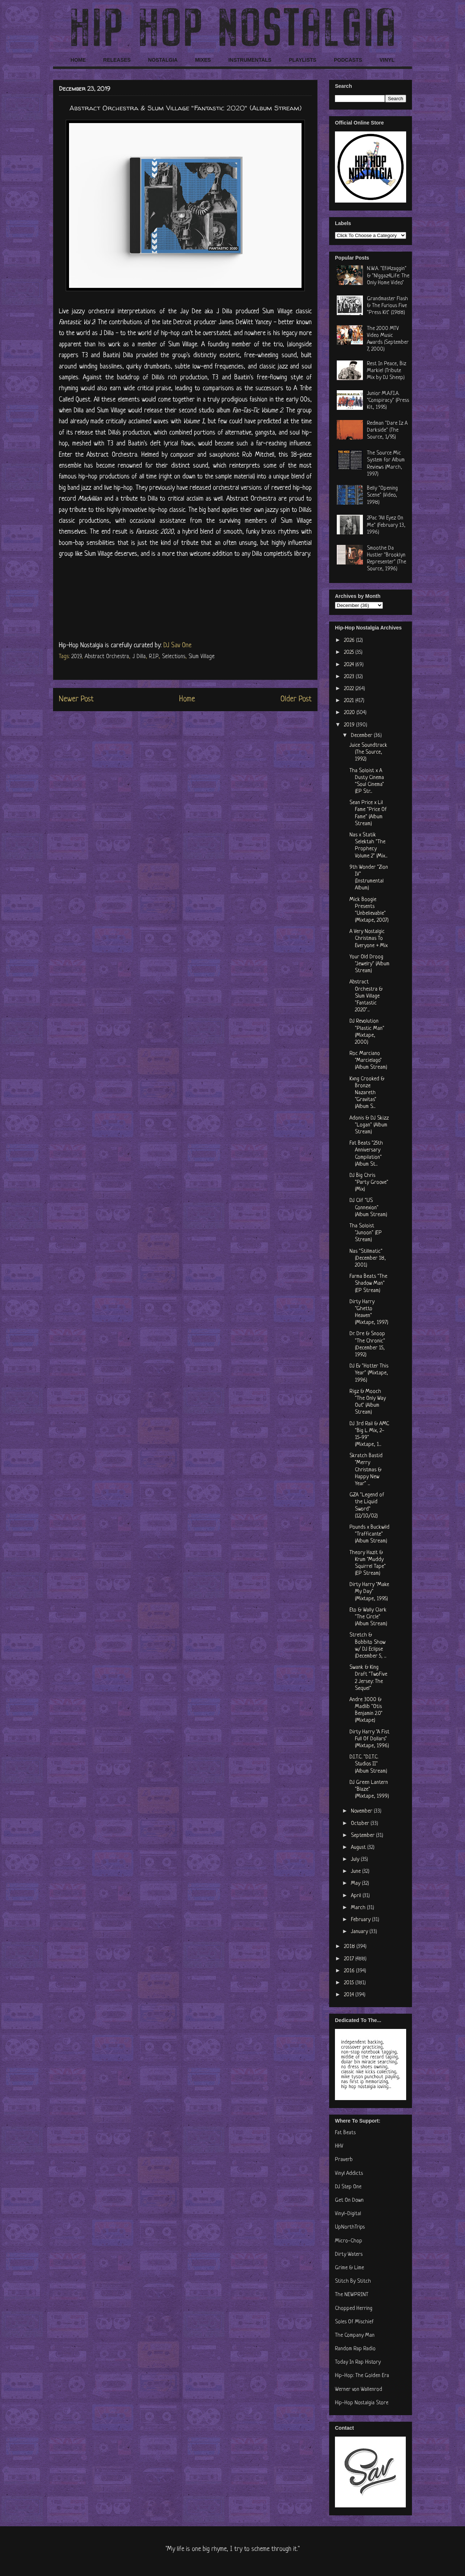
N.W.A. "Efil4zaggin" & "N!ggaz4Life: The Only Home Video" (388, 276)
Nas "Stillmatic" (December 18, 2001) (367, 1258)
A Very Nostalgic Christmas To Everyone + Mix (368, 939)
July (356, 1859)
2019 (76, 656)
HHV (339, 2146)
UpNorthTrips (350, 2227)
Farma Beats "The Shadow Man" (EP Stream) (368, 1283)
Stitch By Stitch (353, 2281)
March (359, 1908)
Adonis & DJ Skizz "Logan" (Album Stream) (369, 1125)
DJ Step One (348, 2187)
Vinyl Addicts (349, 2174)
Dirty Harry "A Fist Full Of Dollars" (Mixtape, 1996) (369, 1739)
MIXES (203, 60)
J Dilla (139, 656)
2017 (349, 1959)
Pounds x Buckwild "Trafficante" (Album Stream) (369, 1534)
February (361, 1920)
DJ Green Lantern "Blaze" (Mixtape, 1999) (369, 1789)
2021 (349, 701)
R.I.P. (154, 656)
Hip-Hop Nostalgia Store (361, 2403)
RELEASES (116, 60)
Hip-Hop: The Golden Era (362, 2376)
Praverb (344, 2160)
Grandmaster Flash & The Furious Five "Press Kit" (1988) (387, 306)
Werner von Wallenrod (358, 2390)
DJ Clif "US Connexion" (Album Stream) (368, 1208)
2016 (350, 1971)
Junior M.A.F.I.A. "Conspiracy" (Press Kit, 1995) (388, 401)
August (359, 1848)
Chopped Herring (353, 2309)
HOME (78, 60)
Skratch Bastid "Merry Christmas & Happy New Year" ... (366, 1470)
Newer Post (76, 699)
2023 (350, 677)
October (361, 1824)
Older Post (296, 699)
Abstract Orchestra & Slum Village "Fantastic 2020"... (366, 996)
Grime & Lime (349, 2268)
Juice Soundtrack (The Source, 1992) (368, 752)
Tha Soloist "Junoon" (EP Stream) (365, 1233)
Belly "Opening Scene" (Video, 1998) (382, 495)
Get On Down (349, 2200)
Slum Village (202, 656)
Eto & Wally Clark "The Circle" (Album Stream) (368, 1617)
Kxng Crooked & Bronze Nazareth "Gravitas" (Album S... (366, 1093)
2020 (350, 713)
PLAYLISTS (302, 60)
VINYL (387, 60)
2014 (349, 1995)
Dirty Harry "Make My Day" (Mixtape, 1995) (369, 1592)
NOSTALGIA (162, 60)
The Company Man (355, 2335)
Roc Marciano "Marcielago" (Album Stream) (368, 1061)
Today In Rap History (358, 2362)
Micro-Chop (348, 2241)
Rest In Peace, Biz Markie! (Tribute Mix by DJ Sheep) (386, 371)
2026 (350, 640)
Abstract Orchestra (107, 656)
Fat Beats (345, 2133)
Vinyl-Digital (348, 2214)
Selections (173, 656)
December (362, 736)
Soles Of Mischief (354, 2322)
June (356, 1871)
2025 (349, 652)
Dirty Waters (349, 2254)
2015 (349, 1983)
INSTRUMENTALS (249, 60)
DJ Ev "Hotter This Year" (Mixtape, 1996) (368, 1373)
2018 (350, 1947)
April (357, 1896)
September (363, 1836)
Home (187, 699)
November (362, 1811)
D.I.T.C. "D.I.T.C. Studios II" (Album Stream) (368, 1764)
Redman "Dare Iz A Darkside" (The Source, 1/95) (387, 430)
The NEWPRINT (351, 2295)
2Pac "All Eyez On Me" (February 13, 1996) (386, 525)
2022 (349, 689)
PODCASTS (348, 60)
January (360, 1932)
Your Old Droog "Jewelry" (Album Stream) (369, 964)
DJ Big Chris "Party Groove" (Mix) (368, 1183)
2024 (349, 665)
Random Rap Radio (355, 2349)
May (356, 1883)
